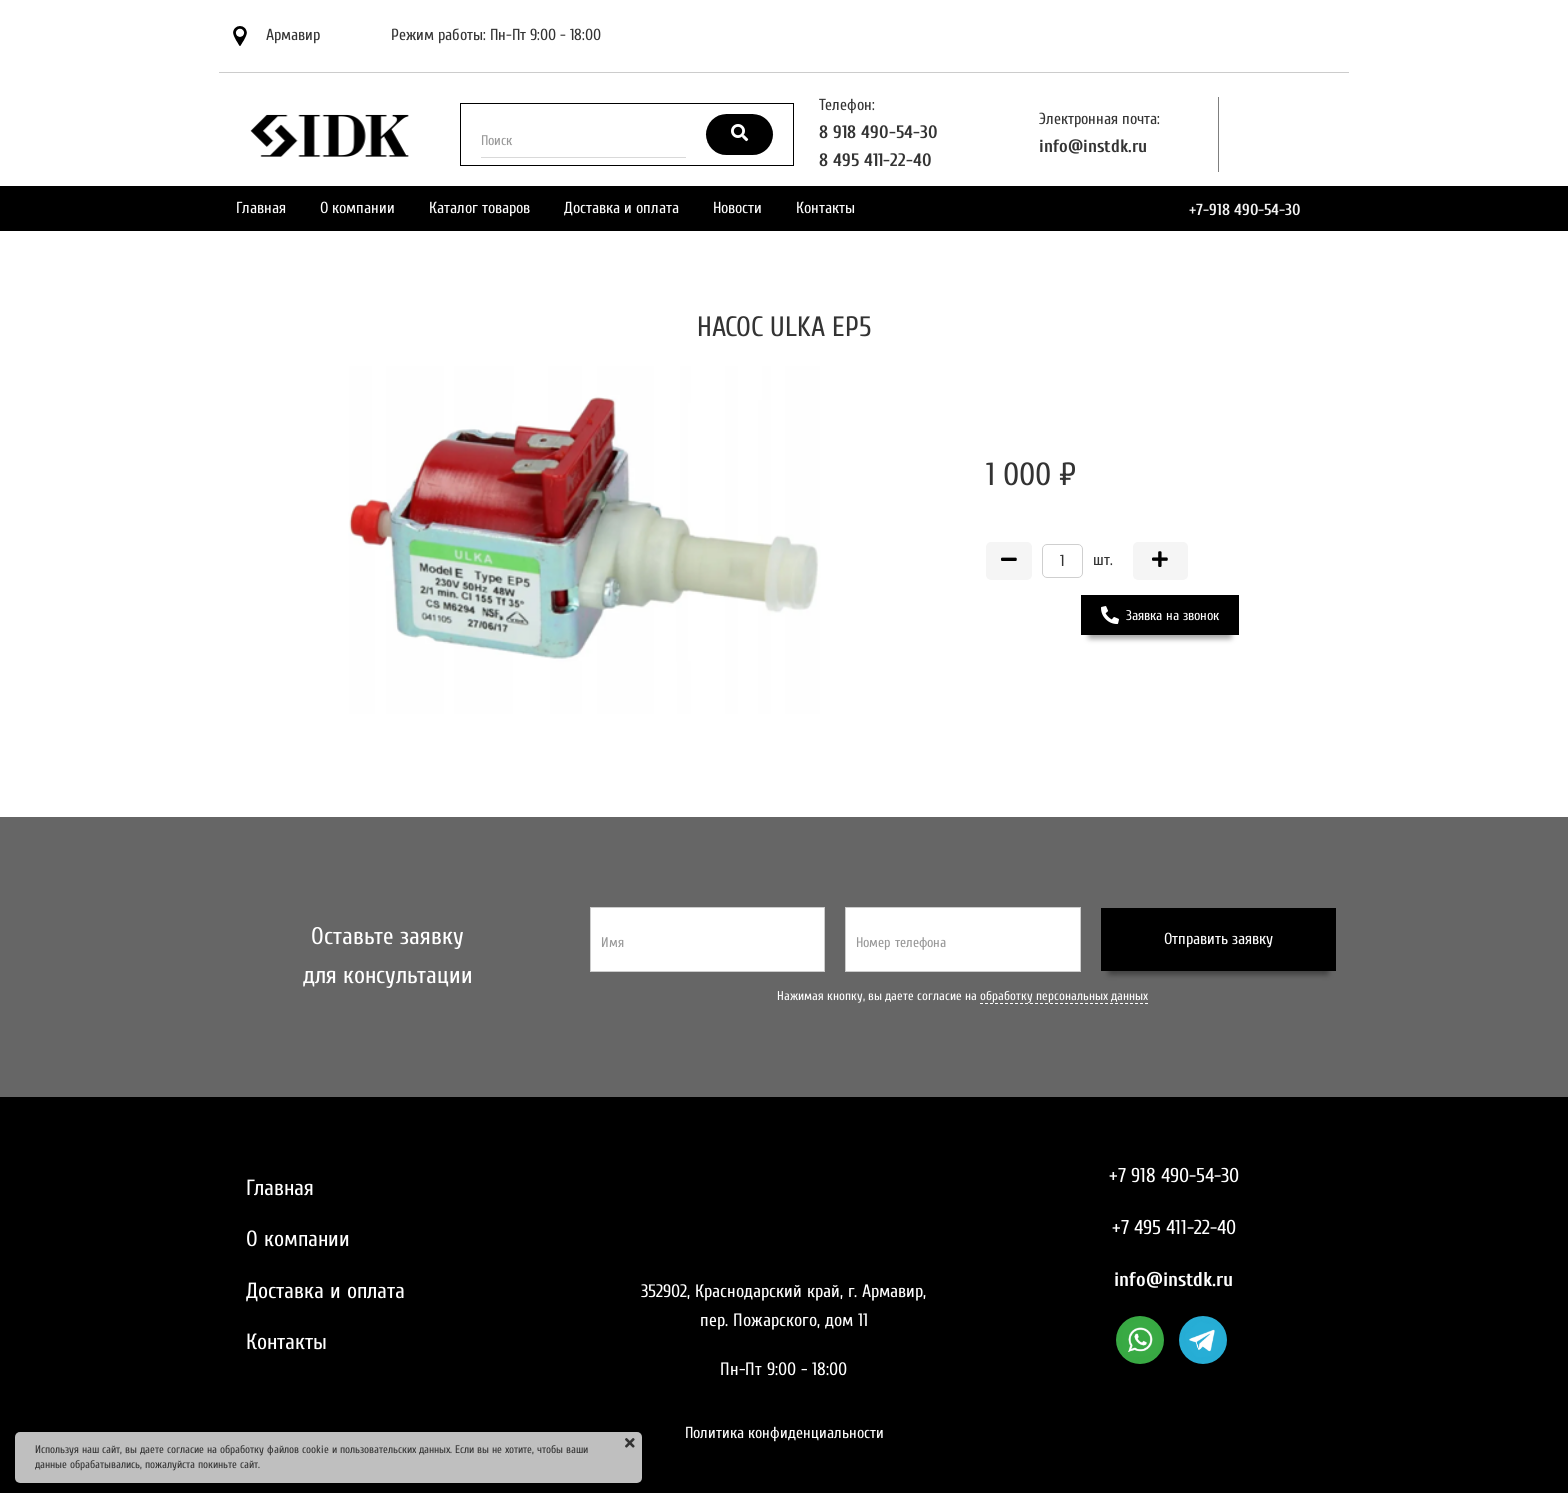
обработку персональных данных (1064, 996)
